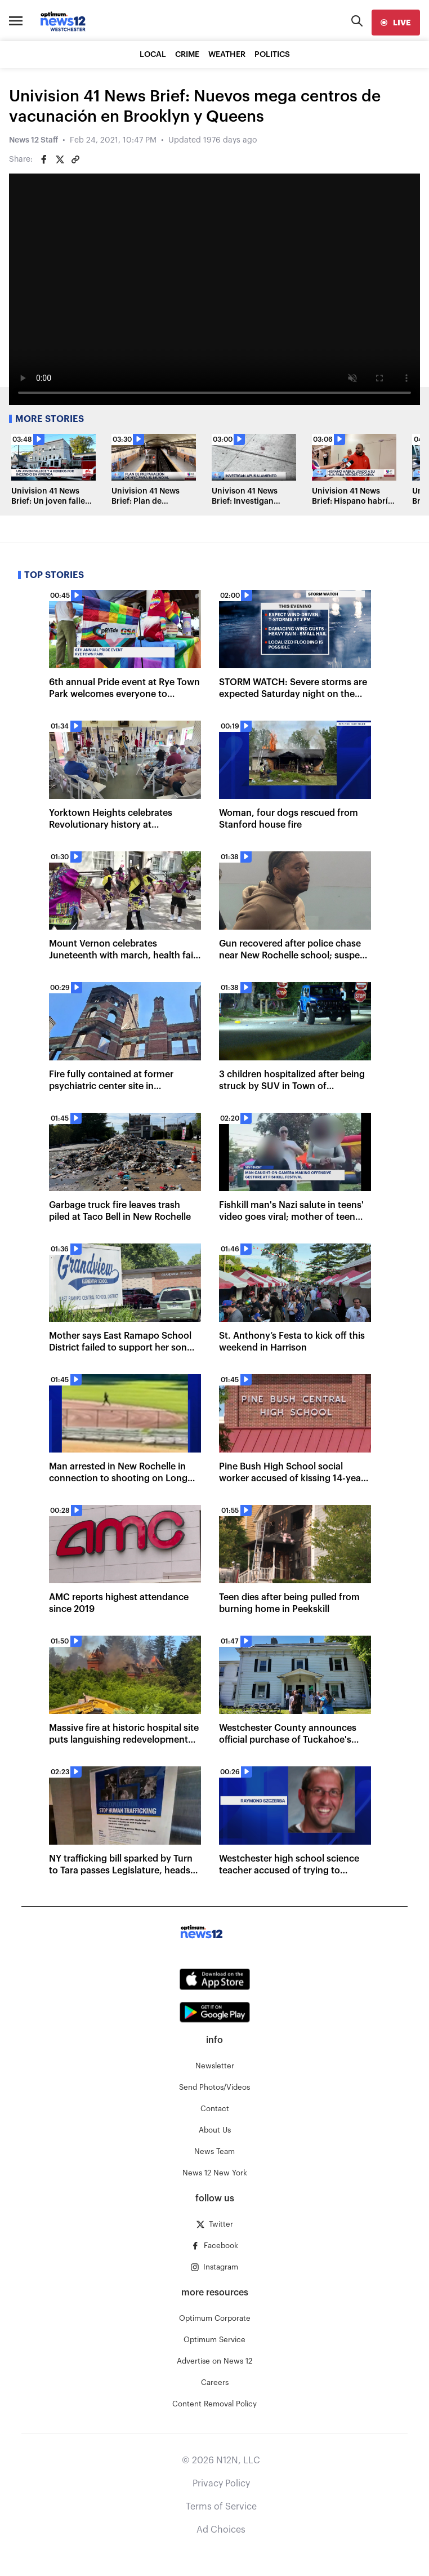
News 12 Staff (33, 140)
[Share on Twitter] (59, 159)
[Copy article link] (75, 159)
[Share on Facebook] (43, 159)
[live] (396, 22)
